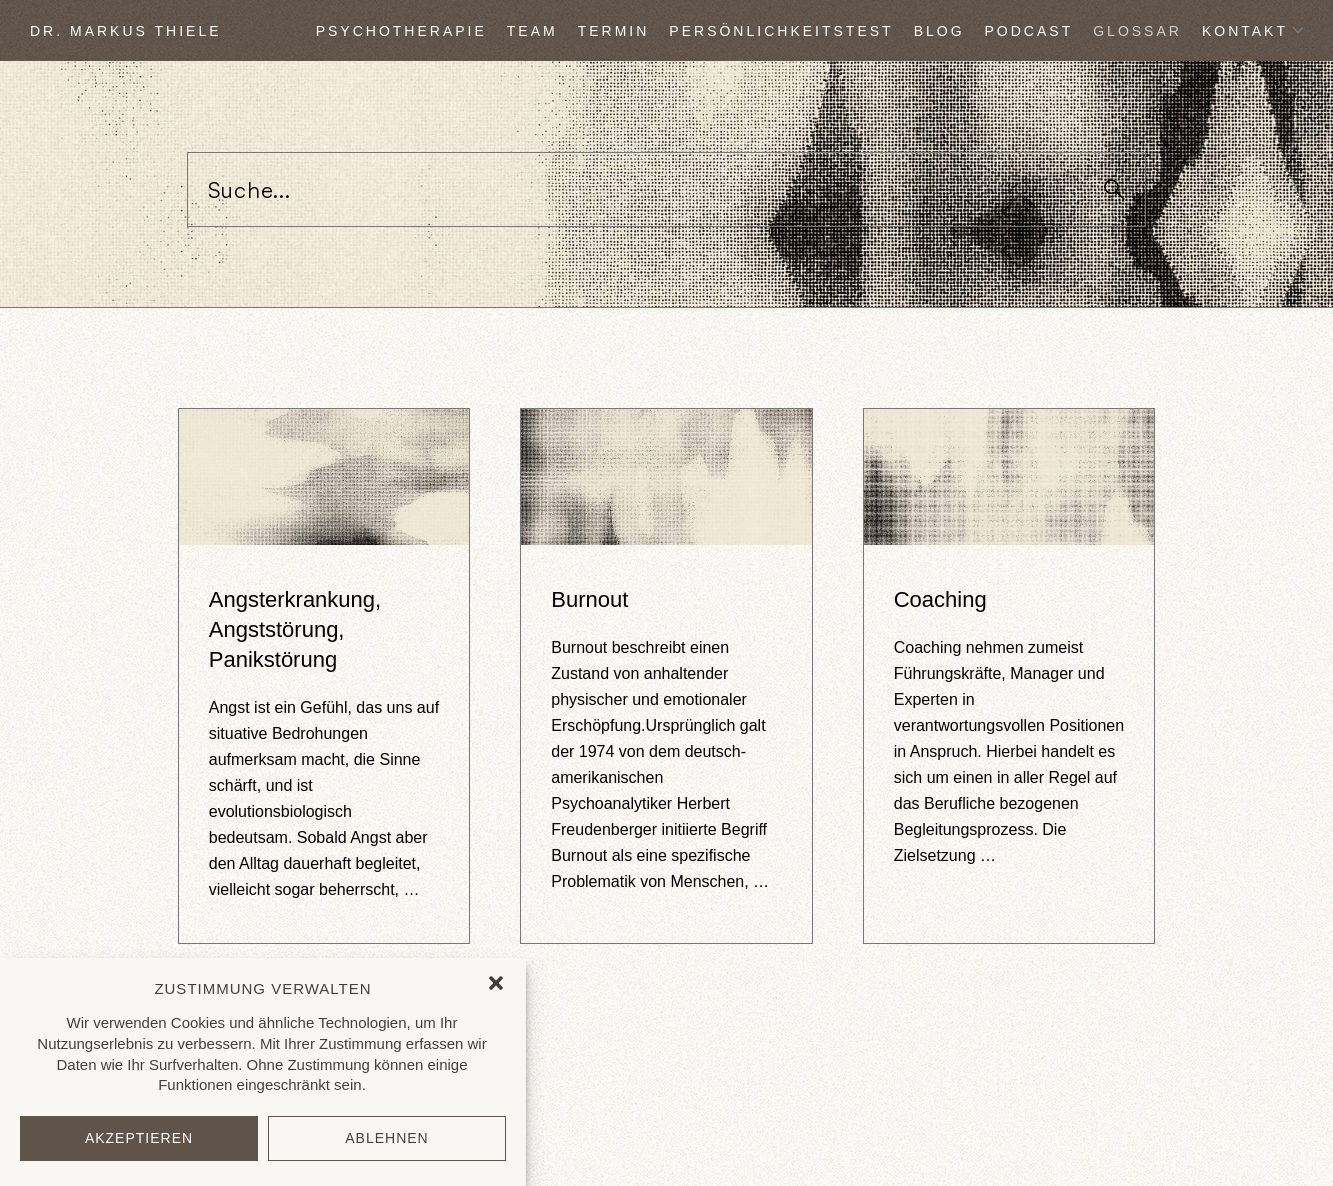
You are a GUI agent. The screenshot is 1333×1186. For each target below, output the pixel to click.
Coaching (940, 599)
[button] (496, 983)
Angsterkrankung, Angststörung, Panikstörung (295, 629)
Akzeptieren (139, 1138)
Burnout (589, 599)
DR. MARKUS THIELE (126, 31)
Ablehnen (386, 1138)
